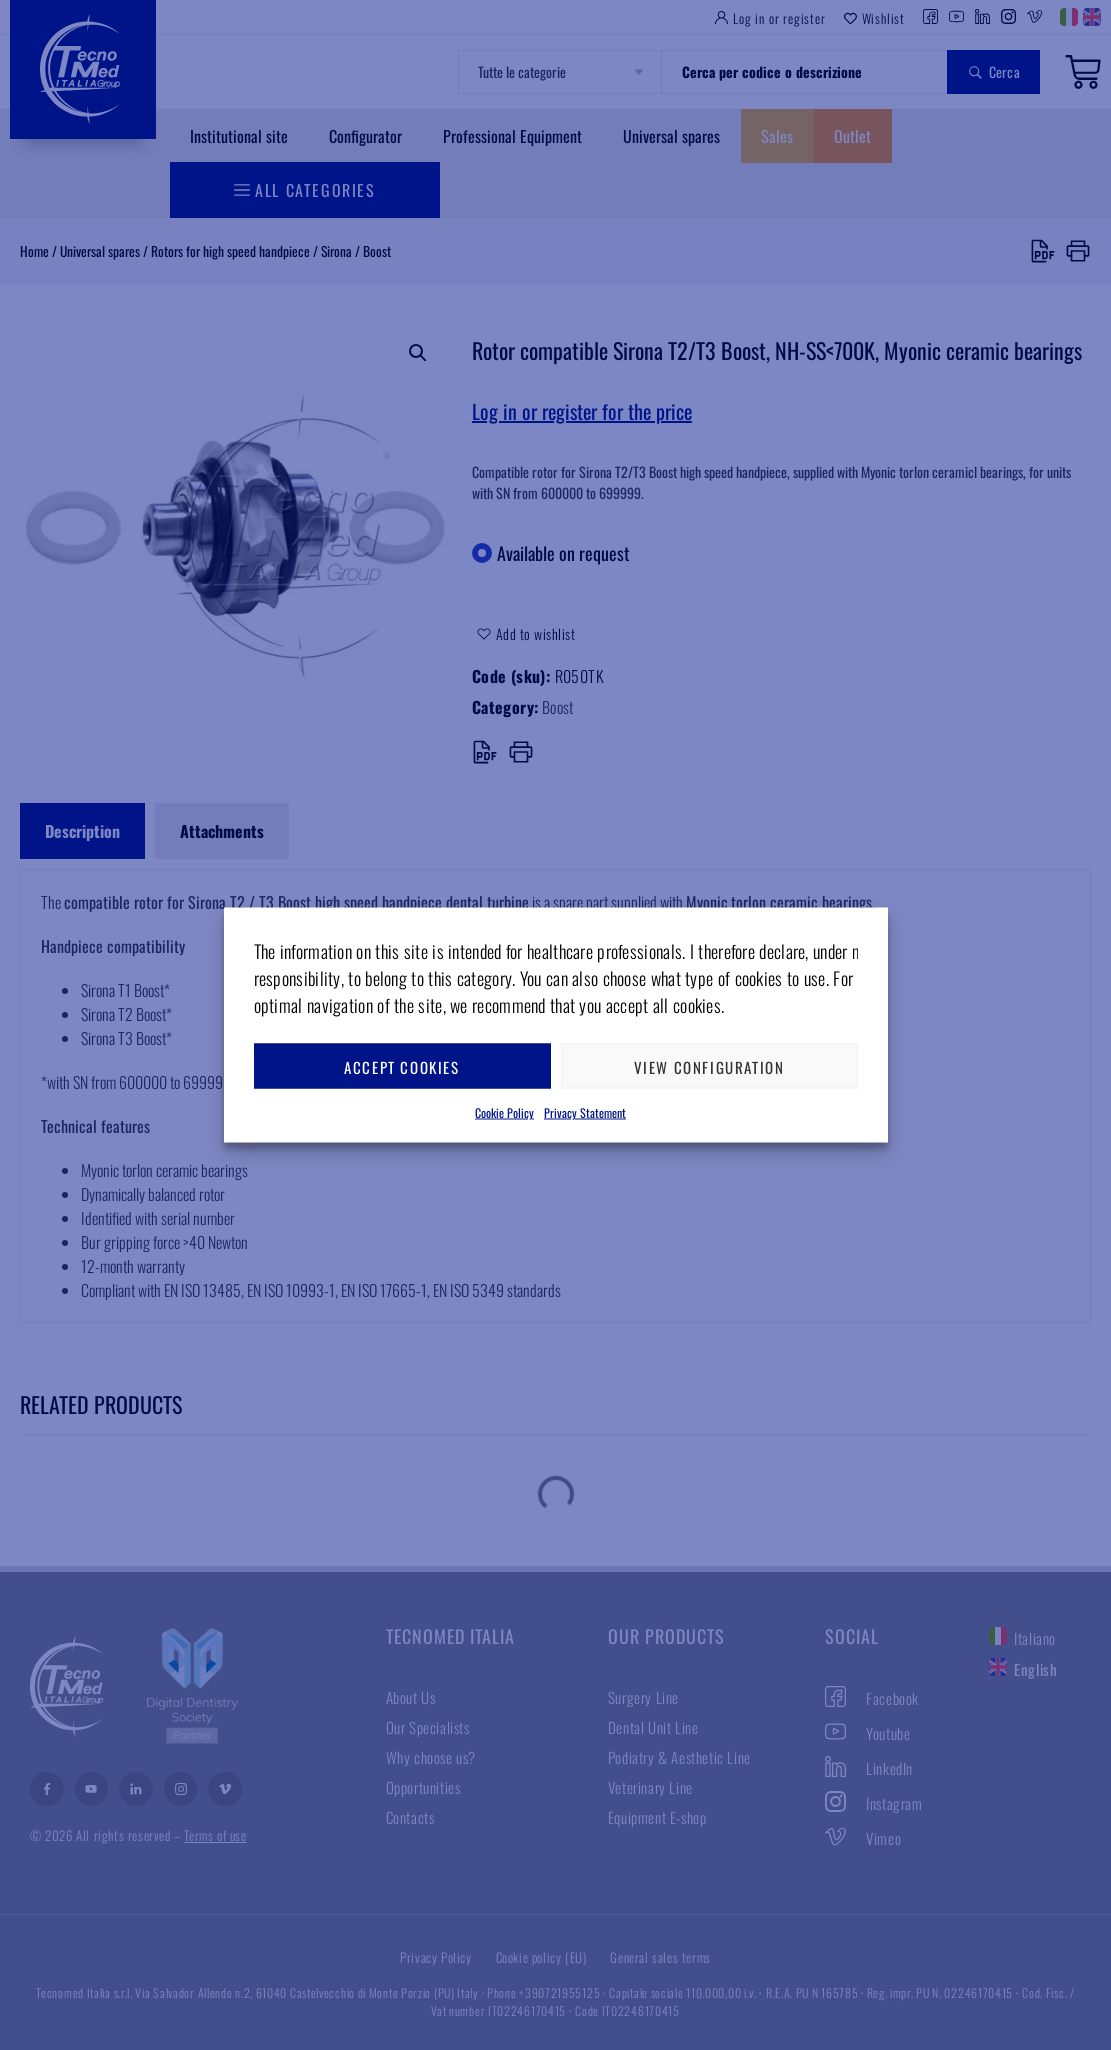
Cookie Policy (504, 1112)
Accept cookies (401, 1066)
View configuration (709, 1066)
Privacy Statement (585, 1112)
